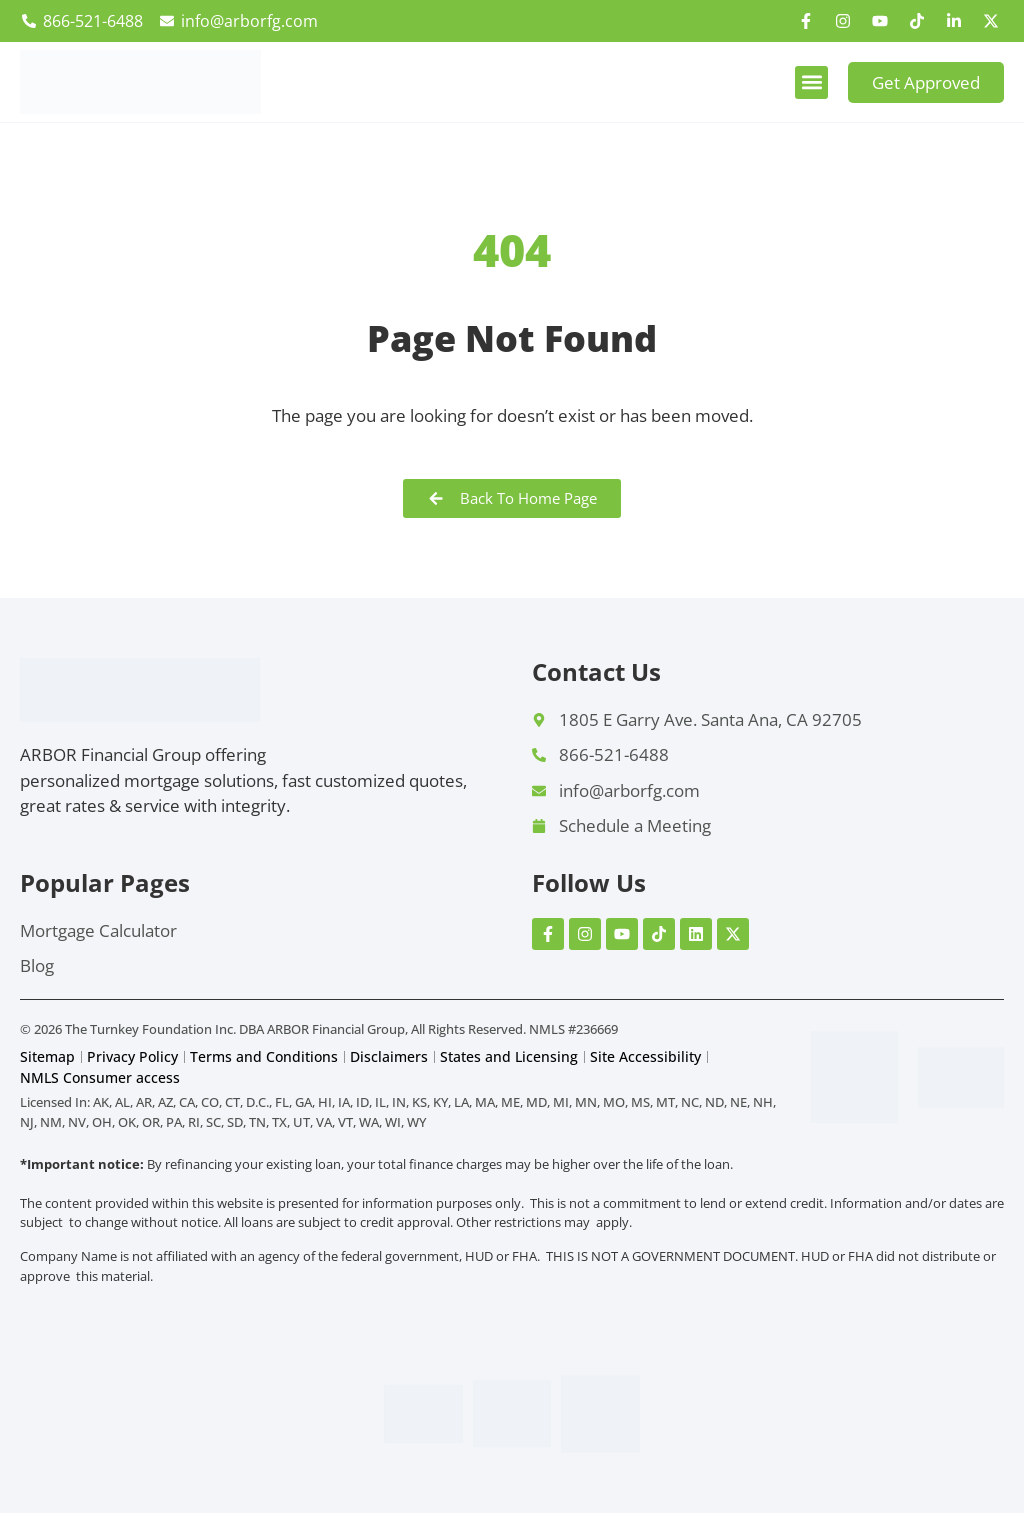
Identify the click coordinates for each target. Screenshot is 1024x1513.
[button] (811, 82)
